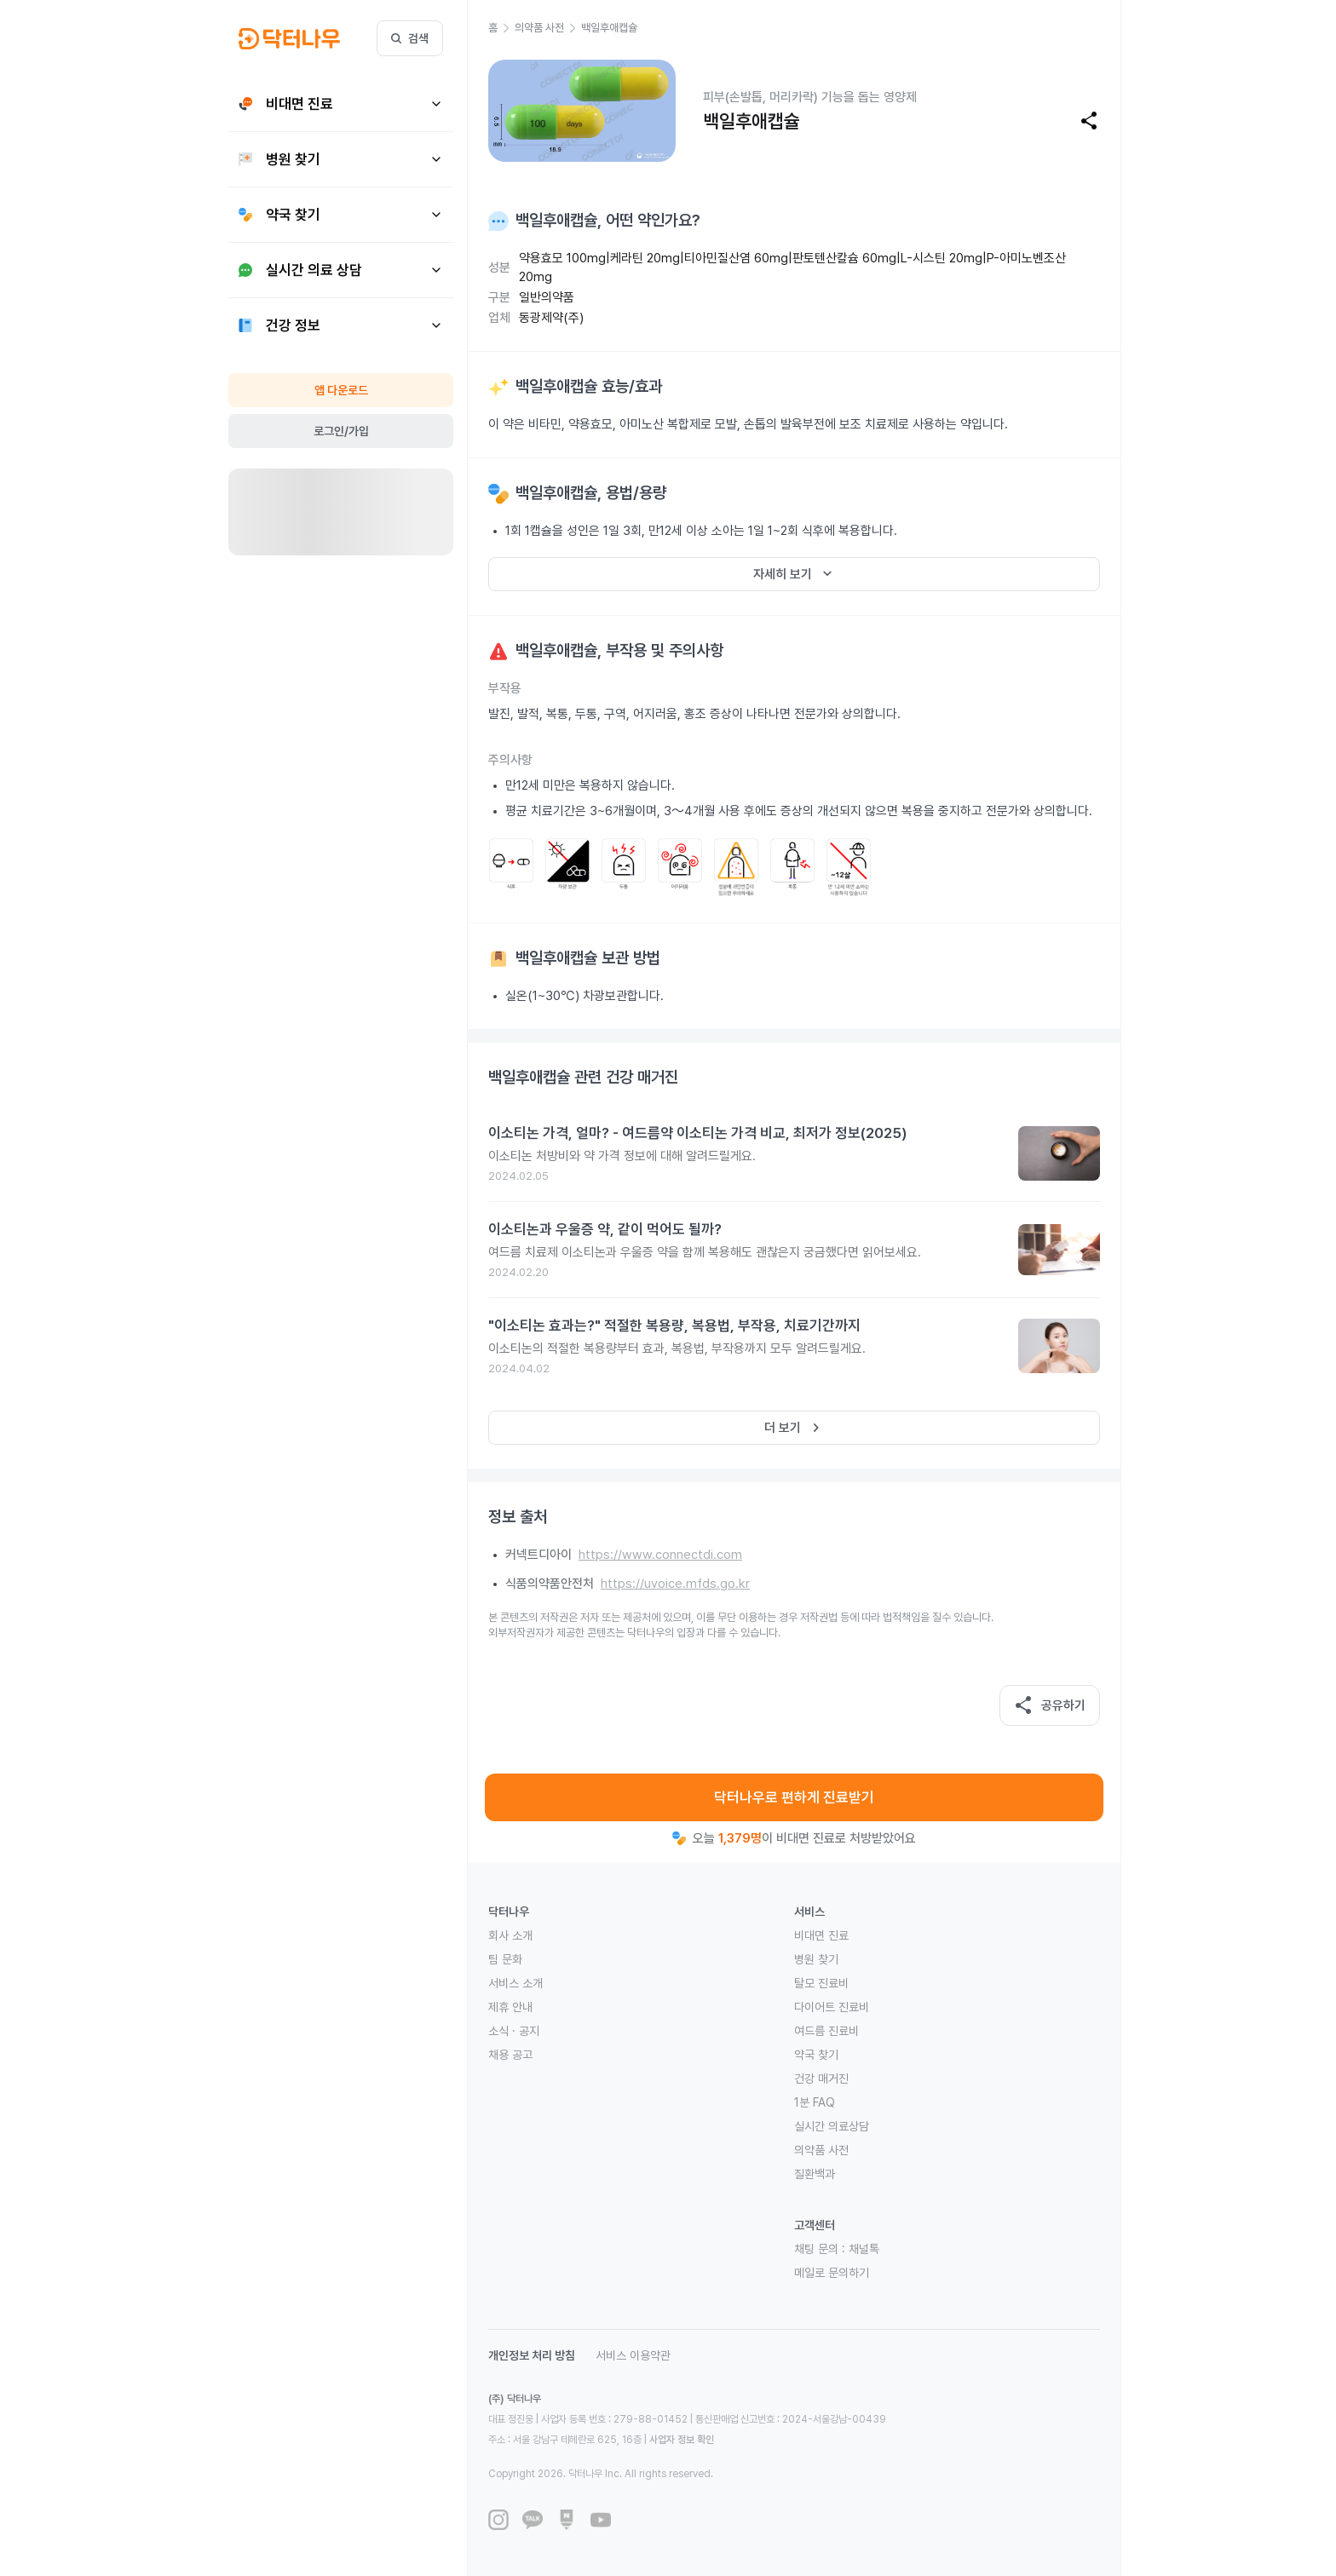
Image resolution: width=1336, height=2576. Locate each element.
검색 (410, 38)
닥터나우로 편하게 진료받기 (794, 1797)
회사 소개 (510, 1935)
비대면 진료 (821, 1935)
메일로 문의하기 (831, 2273)
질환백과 (814, 2174)
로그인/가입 (341, 431)
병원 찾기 (816, 1959)
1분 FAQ (814, 2102)
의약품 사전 (821, 2150)
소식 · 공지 (513, 2031)
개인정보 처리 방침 (531, 2355)
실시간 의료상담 (831, 2126)
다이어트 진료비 (831, 2007)
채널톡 (864, 2249)
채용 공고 (510, 2054)
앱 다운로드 (341, 390)
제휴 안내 (510, 2007)
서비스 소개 (515, 1983)
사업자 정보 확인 (681, 2440)
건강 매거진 (821, 2078)
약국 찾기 (816, 2054)
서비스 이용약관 (633, 2355)
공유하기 (1050, 1705)
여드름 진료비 (826, 2031)
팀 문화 (505, 1959)
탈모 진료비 (821, 1983)
